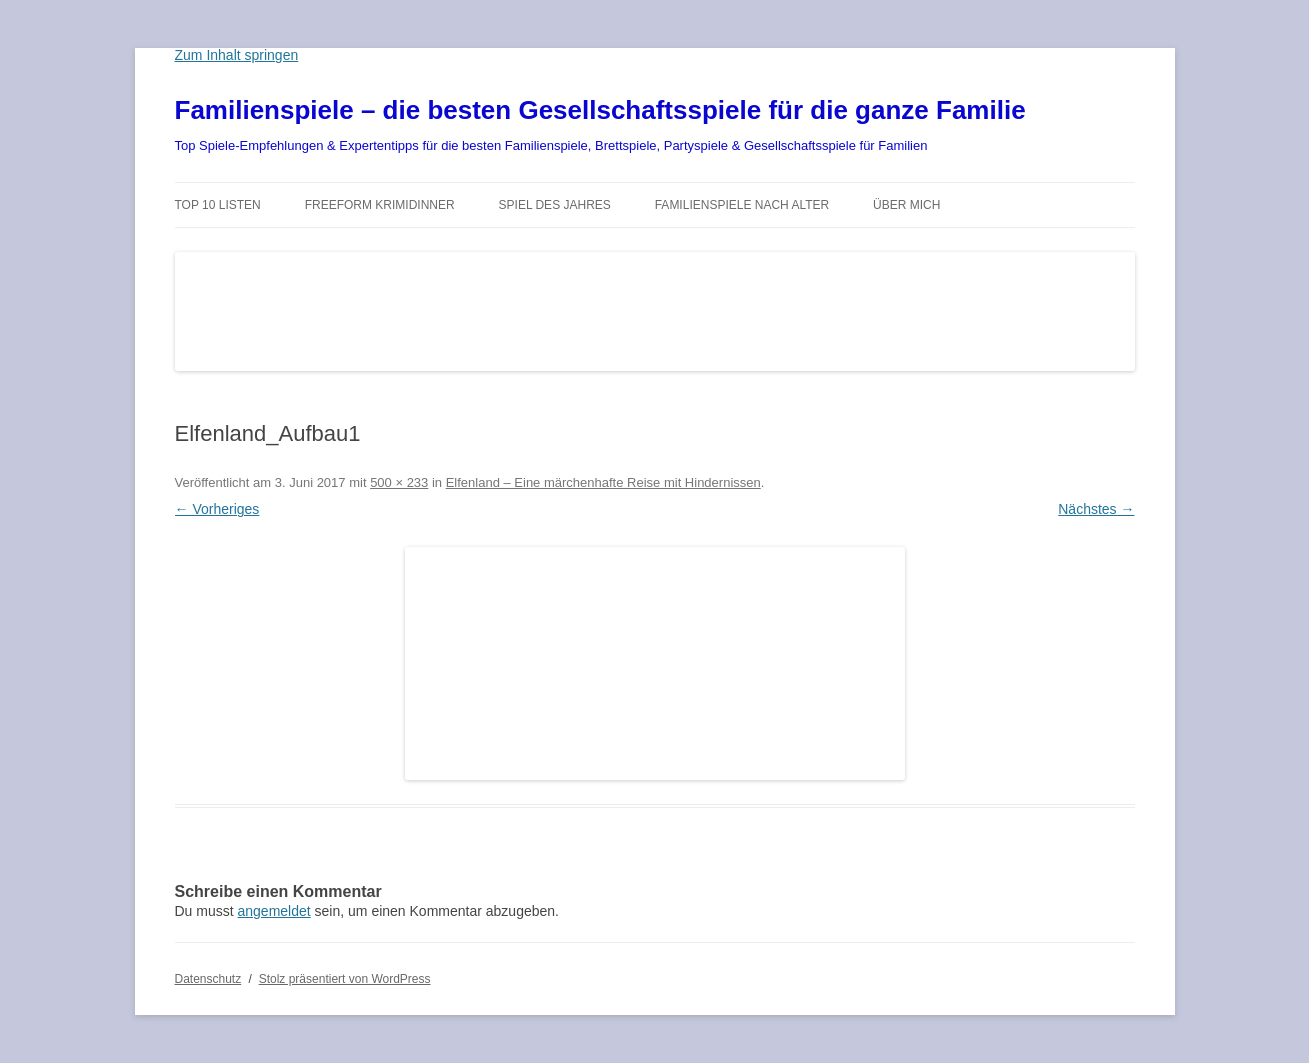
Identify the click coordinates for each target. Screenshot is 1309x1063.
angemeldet (274, 911)
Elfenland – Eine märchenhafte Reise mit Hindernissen (603, 482)
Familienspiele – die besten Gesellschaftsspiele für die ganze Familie (600, 110)
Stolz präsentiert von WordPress (345, 979)
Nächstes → (1096, 509)
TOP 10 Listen (218, 205)
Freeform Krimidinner (380, 205)
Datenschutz (208, 979)
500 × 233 (399, 482)
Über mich (906, 205)
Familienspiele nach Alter (742, 205)
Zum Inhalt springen (237, 55)
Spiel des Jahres (555, 205)
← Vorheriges (217, 509)
